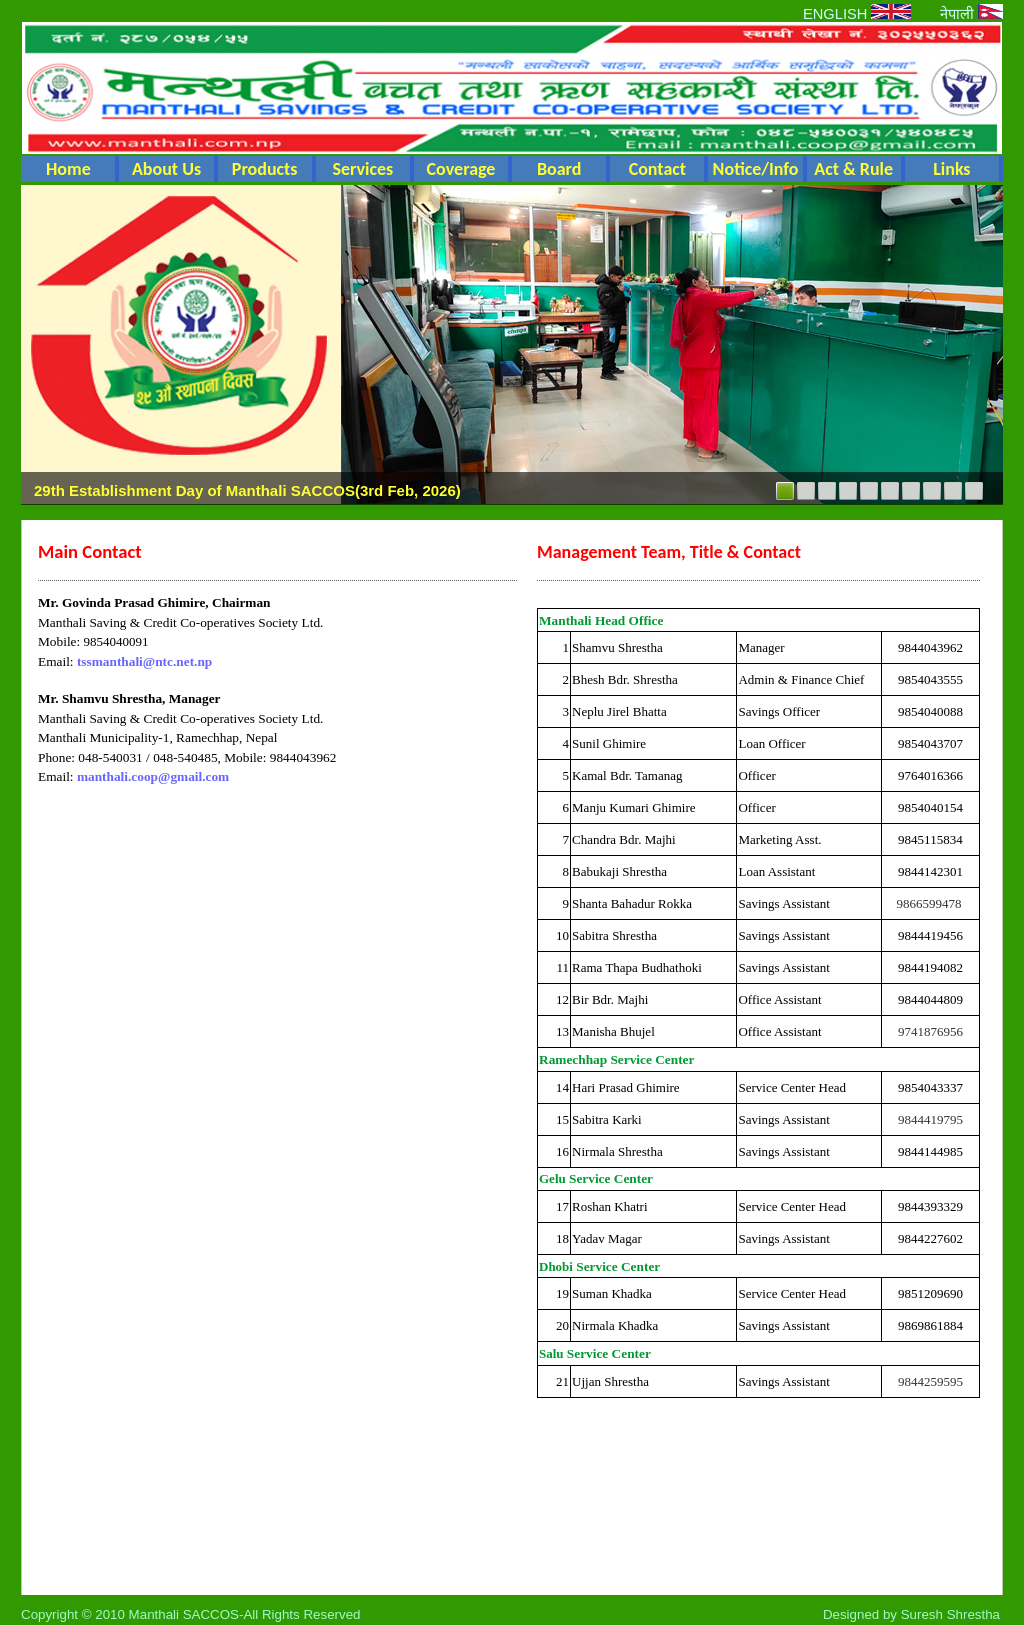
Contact (657, 169)
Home (68, 169)
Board (559, 169)
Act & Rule (853, 169)
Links (951, 169)
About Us (166, 169)
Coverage (461, 169)
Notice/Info (756, 169)
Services (362, 169)
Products (265, 169)
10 (974, 491)
